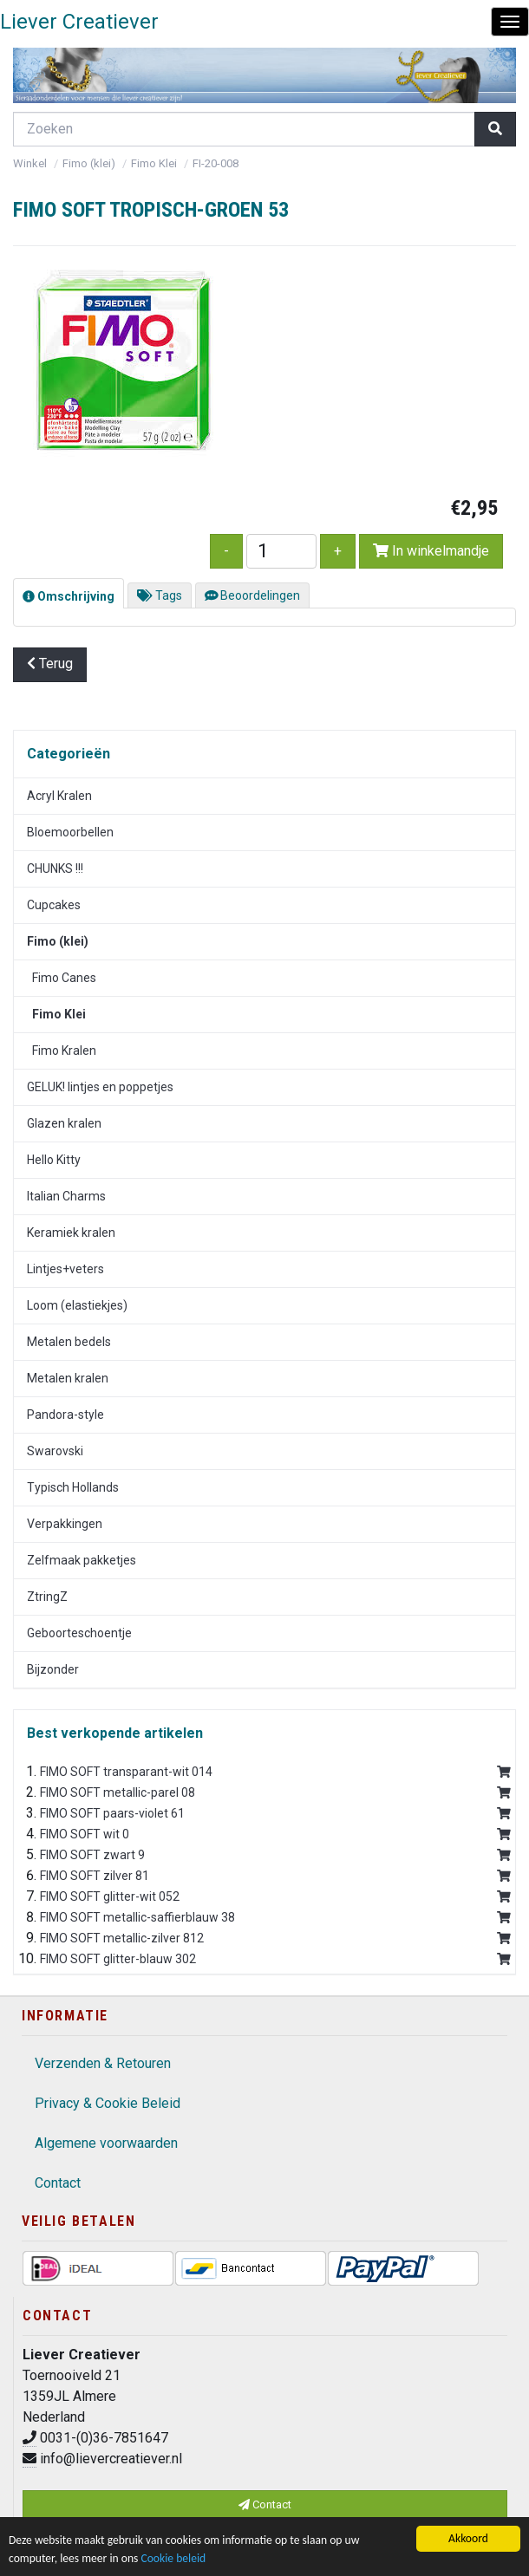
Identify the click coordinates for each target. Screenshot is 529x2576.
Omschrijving (68, 596)
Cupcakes (54, 905)
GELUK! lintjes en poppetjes (100, 1087)
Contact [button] (264, 2504)
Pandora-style (65, 1414)
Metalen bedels (69, 1342)
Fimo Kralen (61, 1050)
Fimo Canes (61, 978)
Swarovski (55, 1451)
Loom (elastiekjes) (77, 1305)
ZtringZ (47, 1596)
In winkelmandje (431, 551)
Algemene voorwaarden (106, 2143)
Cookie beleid (173, 2558)
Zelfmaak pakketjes (81, 1560)
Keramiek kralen (71, 1232)
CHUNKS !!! (55, 868)
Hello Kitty (54, 1160)
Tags (159, 595)
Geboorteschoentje (79, 1633)
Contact (58, 2183)
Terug (50, 663)
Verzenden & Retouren (103, 2063)
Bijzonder (53, 1669)
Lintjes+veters (65, 1269)
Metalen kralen (67, 1378)
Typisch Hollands (73, 1487)
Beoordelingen (253, 595)
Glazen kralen (64, 1123)
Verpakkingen (64, 1524)
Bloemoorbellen (70, 832)
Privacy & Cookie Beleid (107, 2103)
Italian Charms (66, 1196)
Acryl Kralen (59, 796)
